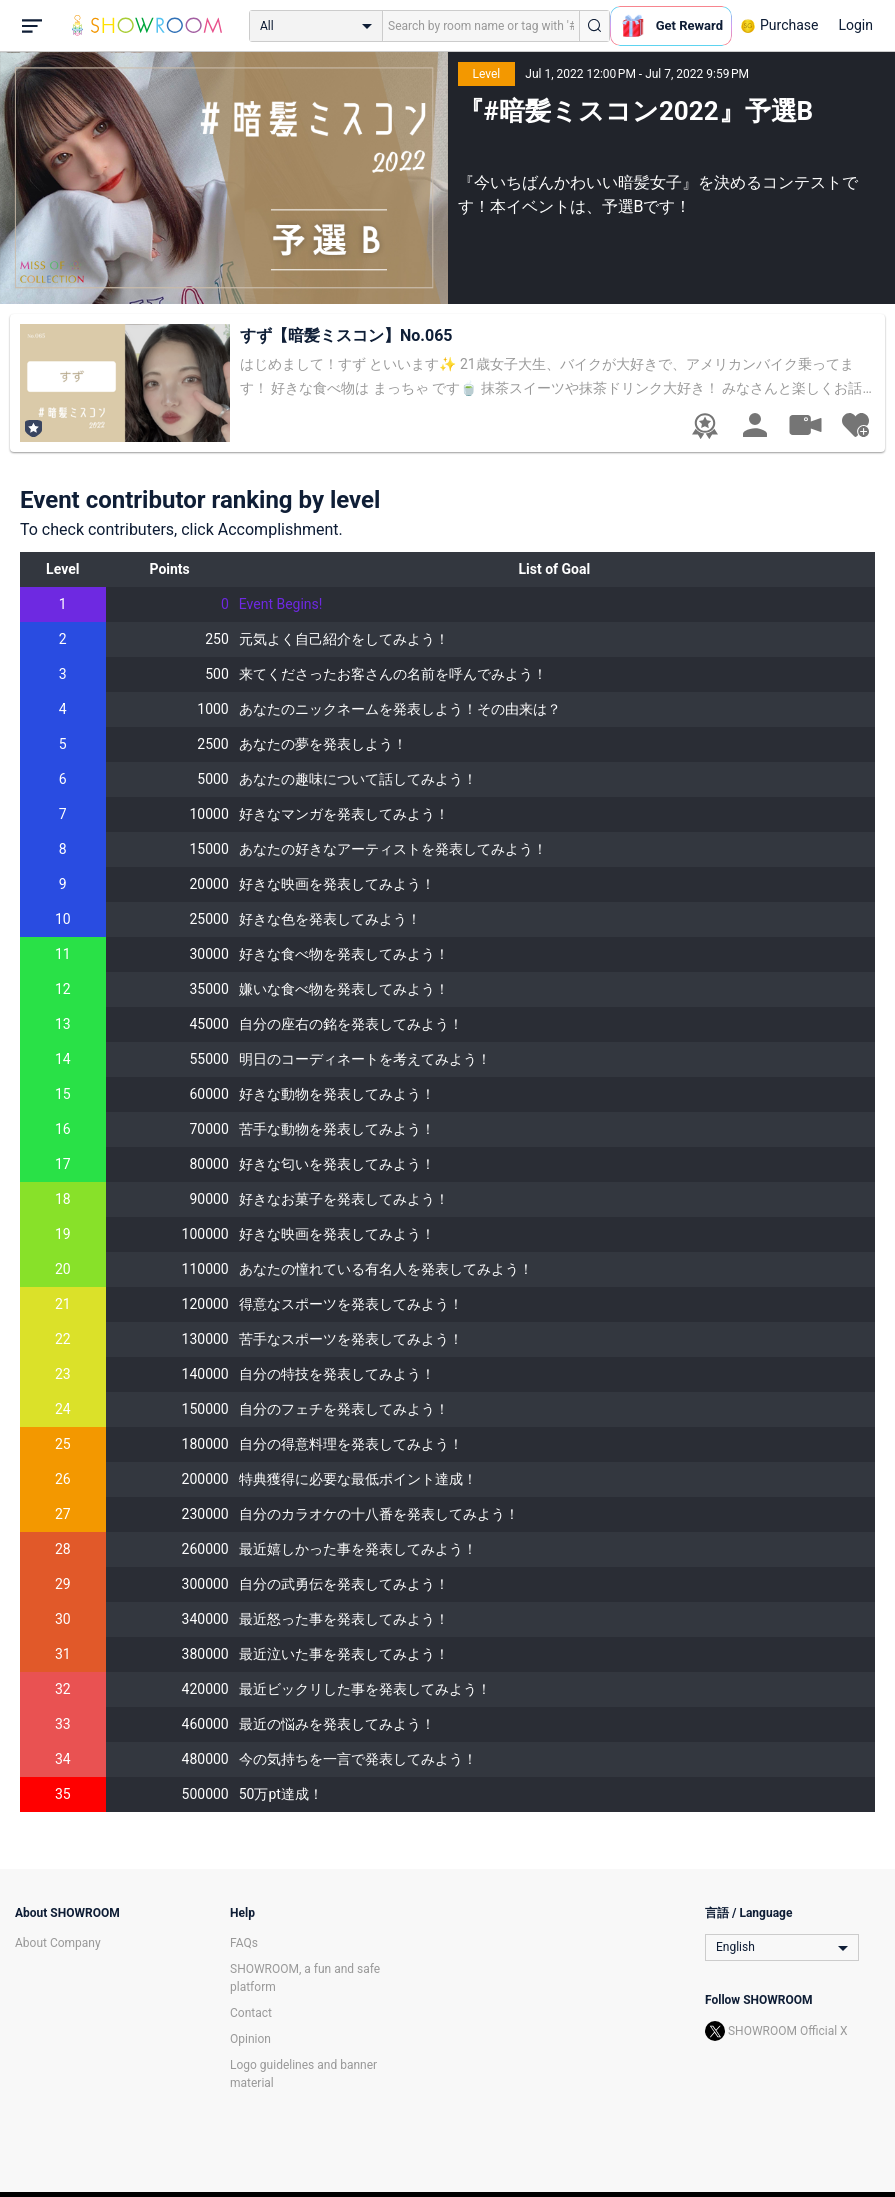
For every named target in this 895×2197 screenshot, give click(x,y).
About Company (58, 1943)
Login (855, 25)
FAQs (244, 1943)
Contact (251, 2013)
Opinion (250, 2039)
